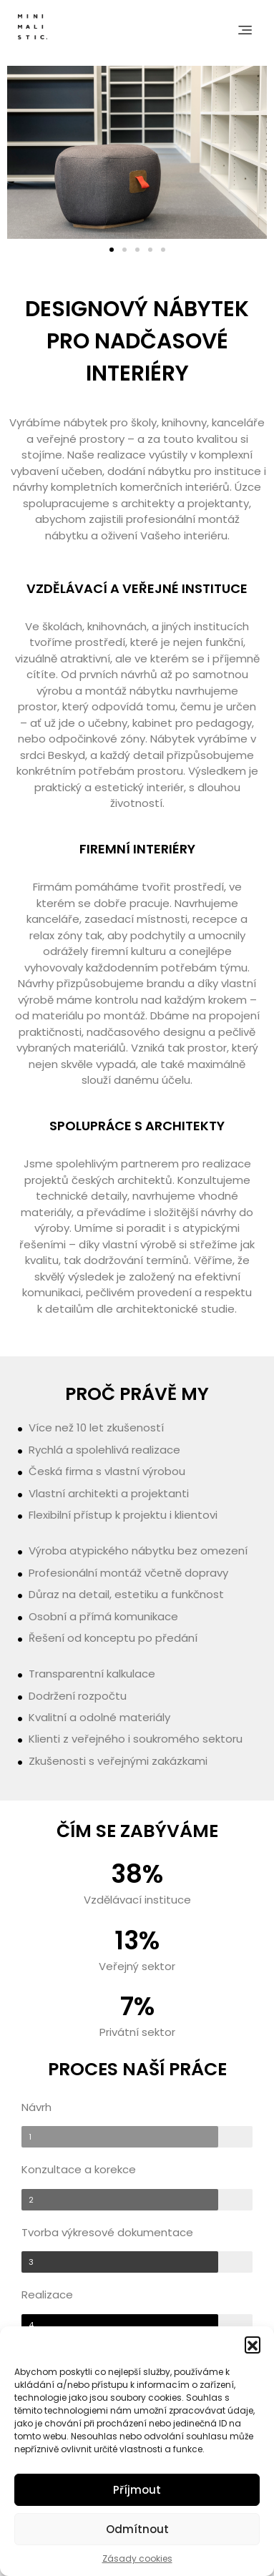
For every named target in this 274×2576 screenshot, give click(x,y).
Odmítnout (137, 2529)
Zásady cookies (137, 2558)
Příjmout (137, 2489)
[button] (252, 2344)
